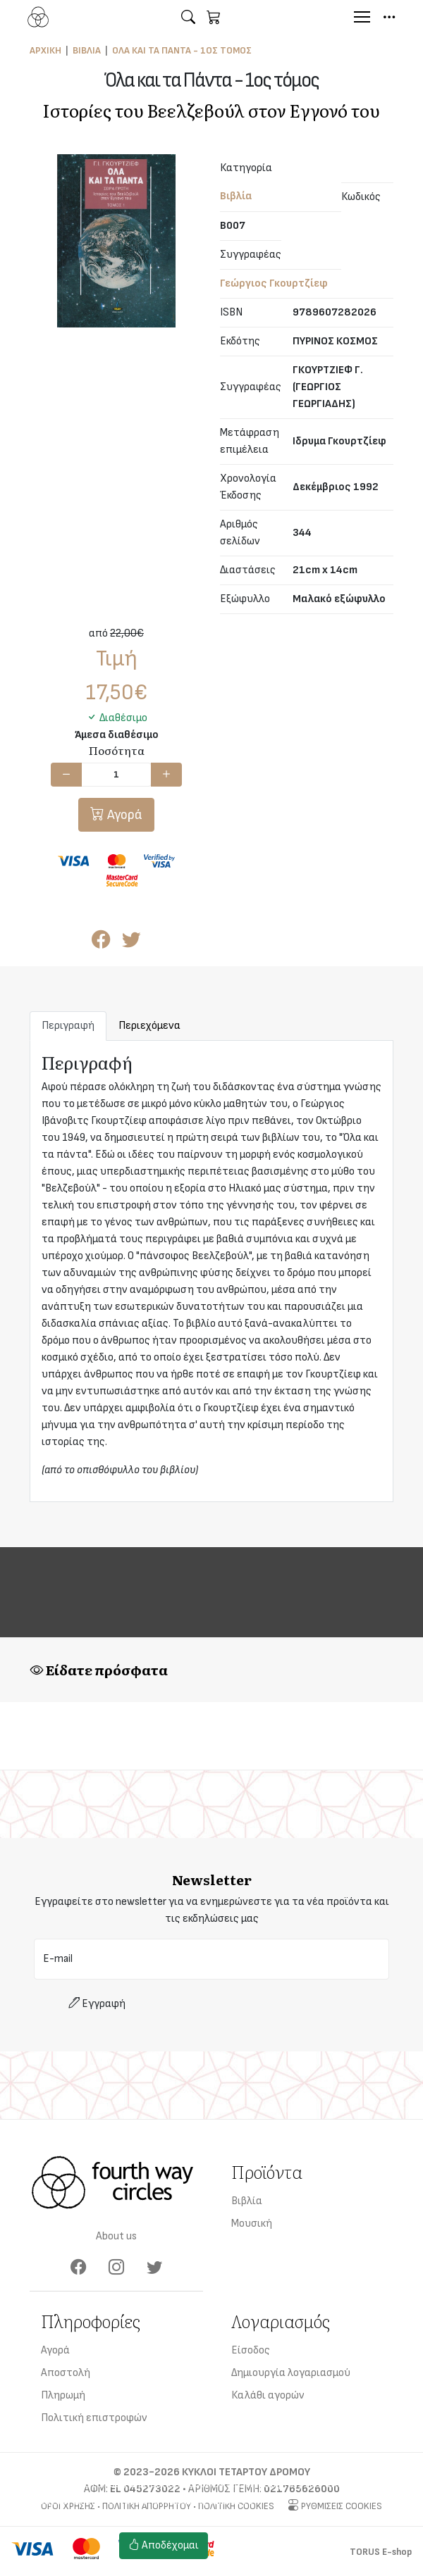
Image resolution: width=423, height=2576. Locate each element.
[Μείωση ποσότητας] (66, 775)
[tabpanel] (211, 1271)
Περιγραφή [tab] (68, 1025)
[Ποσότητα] (116, 775)
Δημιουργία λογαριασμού (290, 2373)
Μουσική (251, 2223)
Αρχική (45, 50)
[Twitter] (154, 2267)
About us (116, 2236)
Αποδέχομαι (163, 2545)
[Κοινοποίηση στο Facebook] (101, 943)
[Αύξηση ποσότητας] (166, 775)
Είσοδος (250, 2350)
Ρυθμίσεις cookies (262, 2537)
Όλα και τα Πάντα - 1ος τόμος (182, 50)
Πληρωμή (63, 2395)
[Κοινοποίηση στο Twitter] (131, 943)
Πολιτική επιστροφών (94, 2418)
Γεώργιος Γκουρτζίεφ (274, 283)
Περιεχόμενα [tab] (149, 1025)
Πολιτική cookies (259, 2554)
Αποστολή (65, 2373)
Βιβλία (87, 50)
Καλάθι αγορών (268, 2395)
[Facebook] (78, 2267)
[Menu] (361, 17)
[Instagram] (116, 2267)
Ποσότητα (117, 750)
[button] (188, 17)
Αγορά (123, 814)
